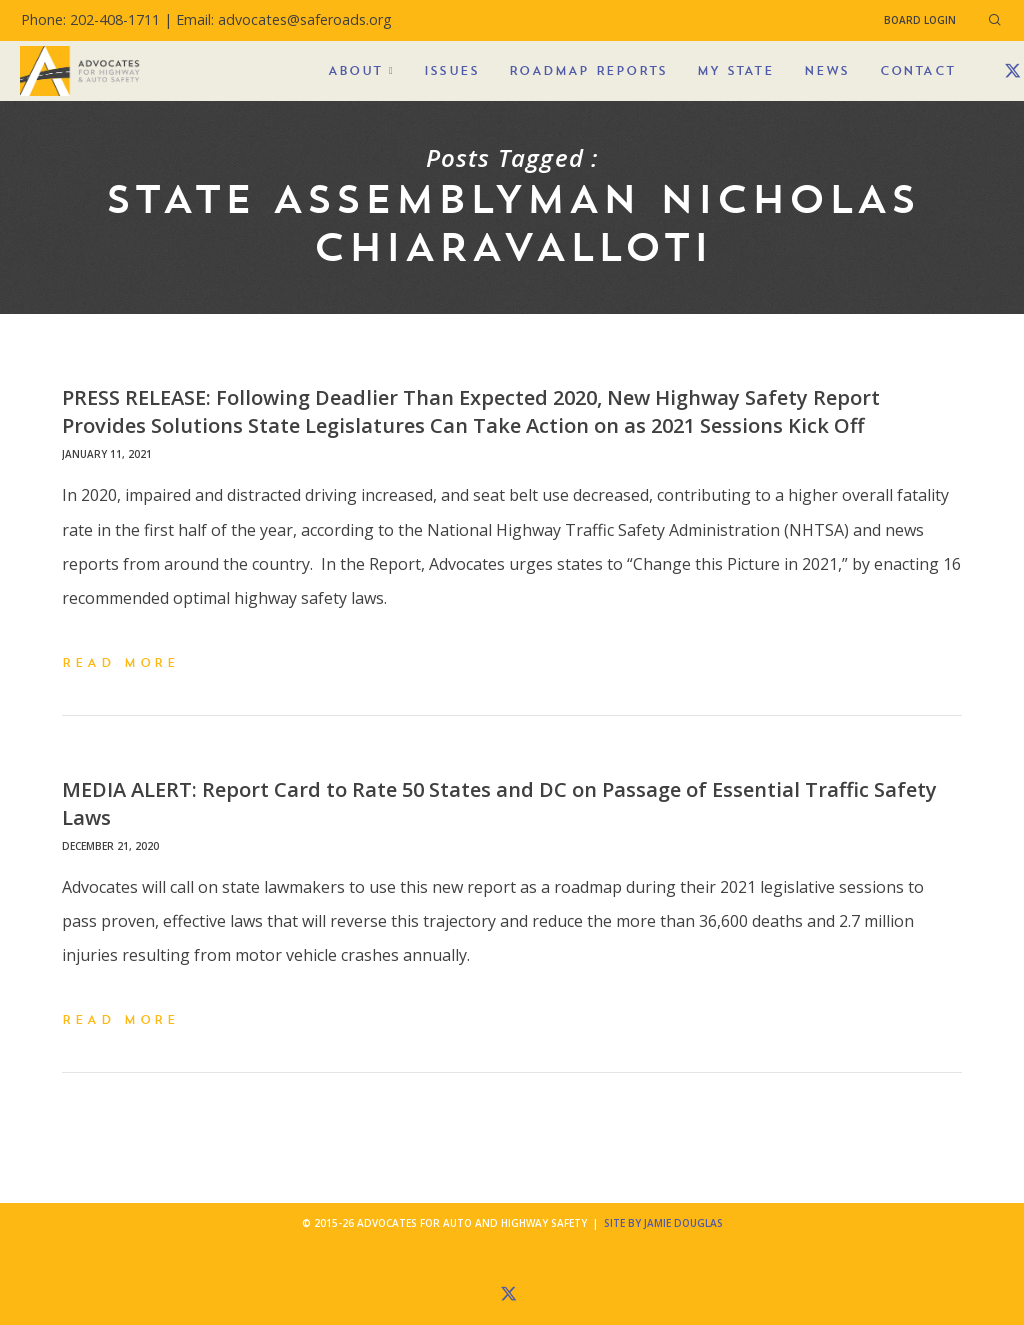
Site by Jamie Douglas (663, 1223)
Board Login (920, 20)
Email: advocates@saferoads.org (284, 19)
